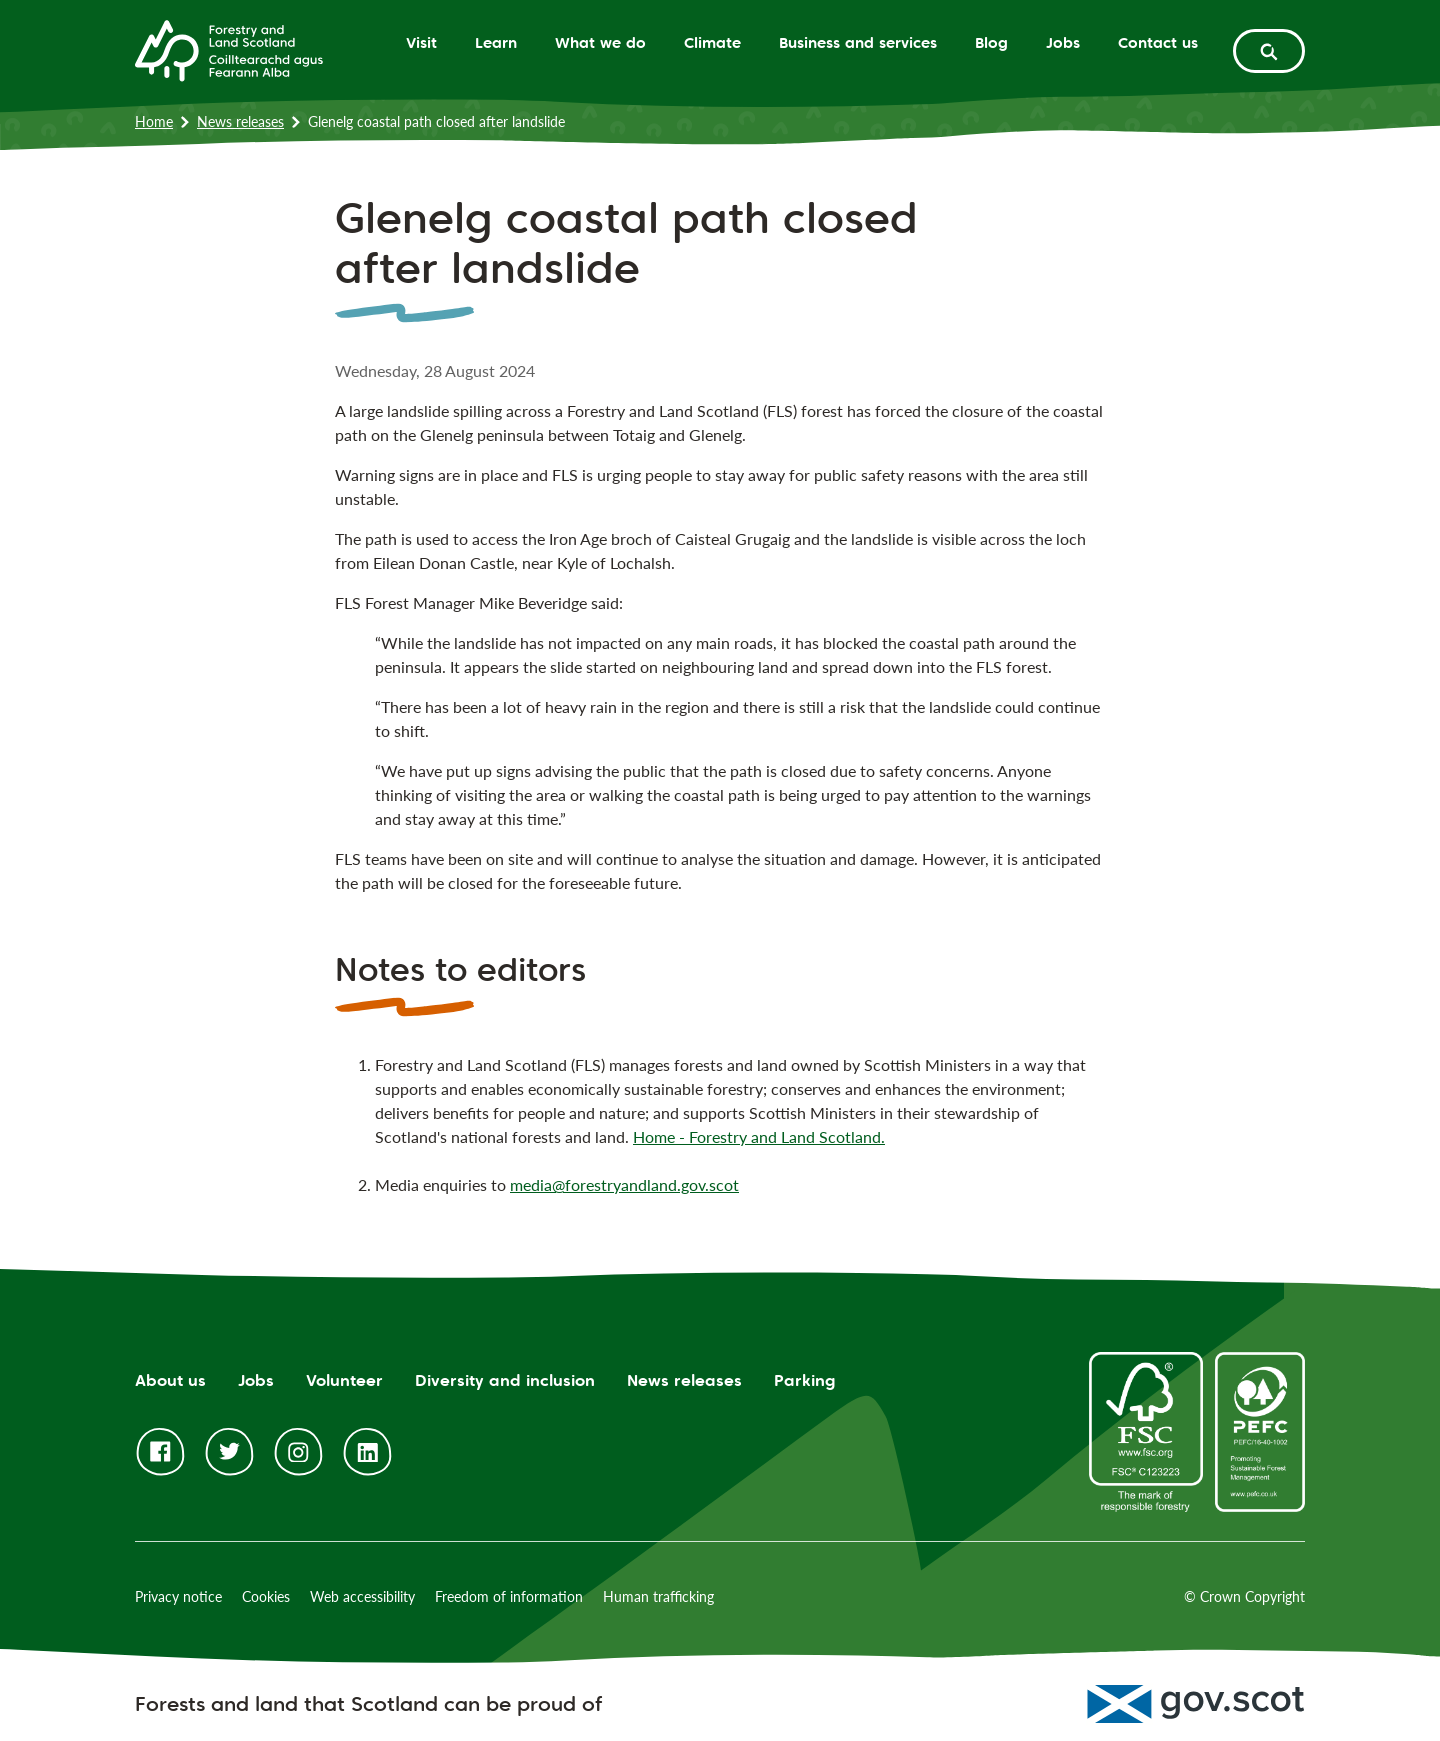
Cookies (266, 1596)
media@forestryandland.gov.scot (624, 1184)
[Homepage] (229, 49)
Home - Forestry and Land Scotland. (759, 1136)
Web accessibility (362, 1596)
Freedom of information (509, 1596)
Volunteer (344, 1380)
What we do (600, 42)
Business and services (858, 42)
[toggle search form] (1269, 51)
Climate (712, 42)
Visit (421, 42)
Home (154, 121)
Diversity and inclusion (505, 1380)
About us (170, 1380)
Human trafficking (658, 1596)
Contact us (1158, 42)
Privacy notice (178, 1596)
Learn (496, 42)
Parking (805, 1380)
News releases (240, 121)
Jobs (1063, 42)
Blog (991, 42)
